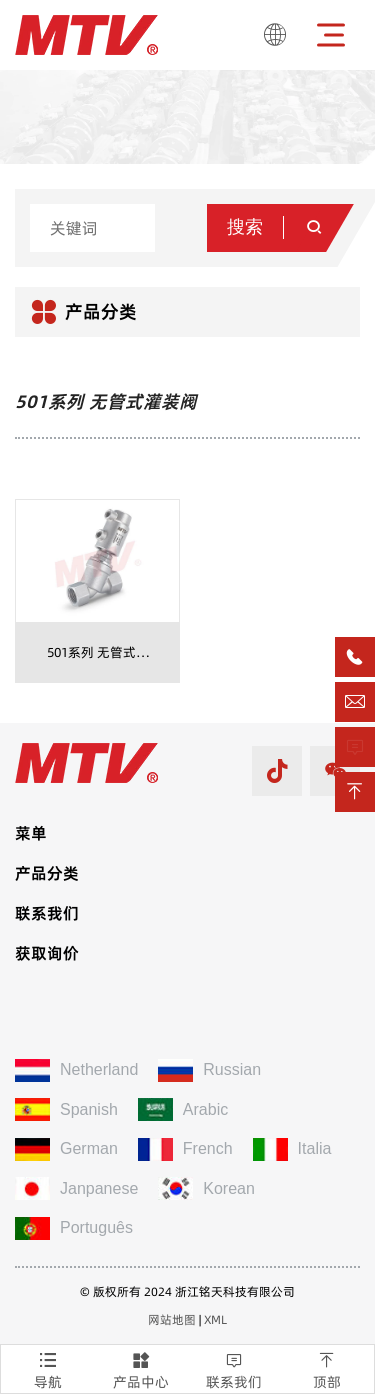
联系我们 (234, 1368)
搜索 (276, 227)
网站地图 (172, 1319)
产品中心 (140, 1368)
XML (215, 1319)
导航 (47, 1368)
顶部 (327, 1368)
